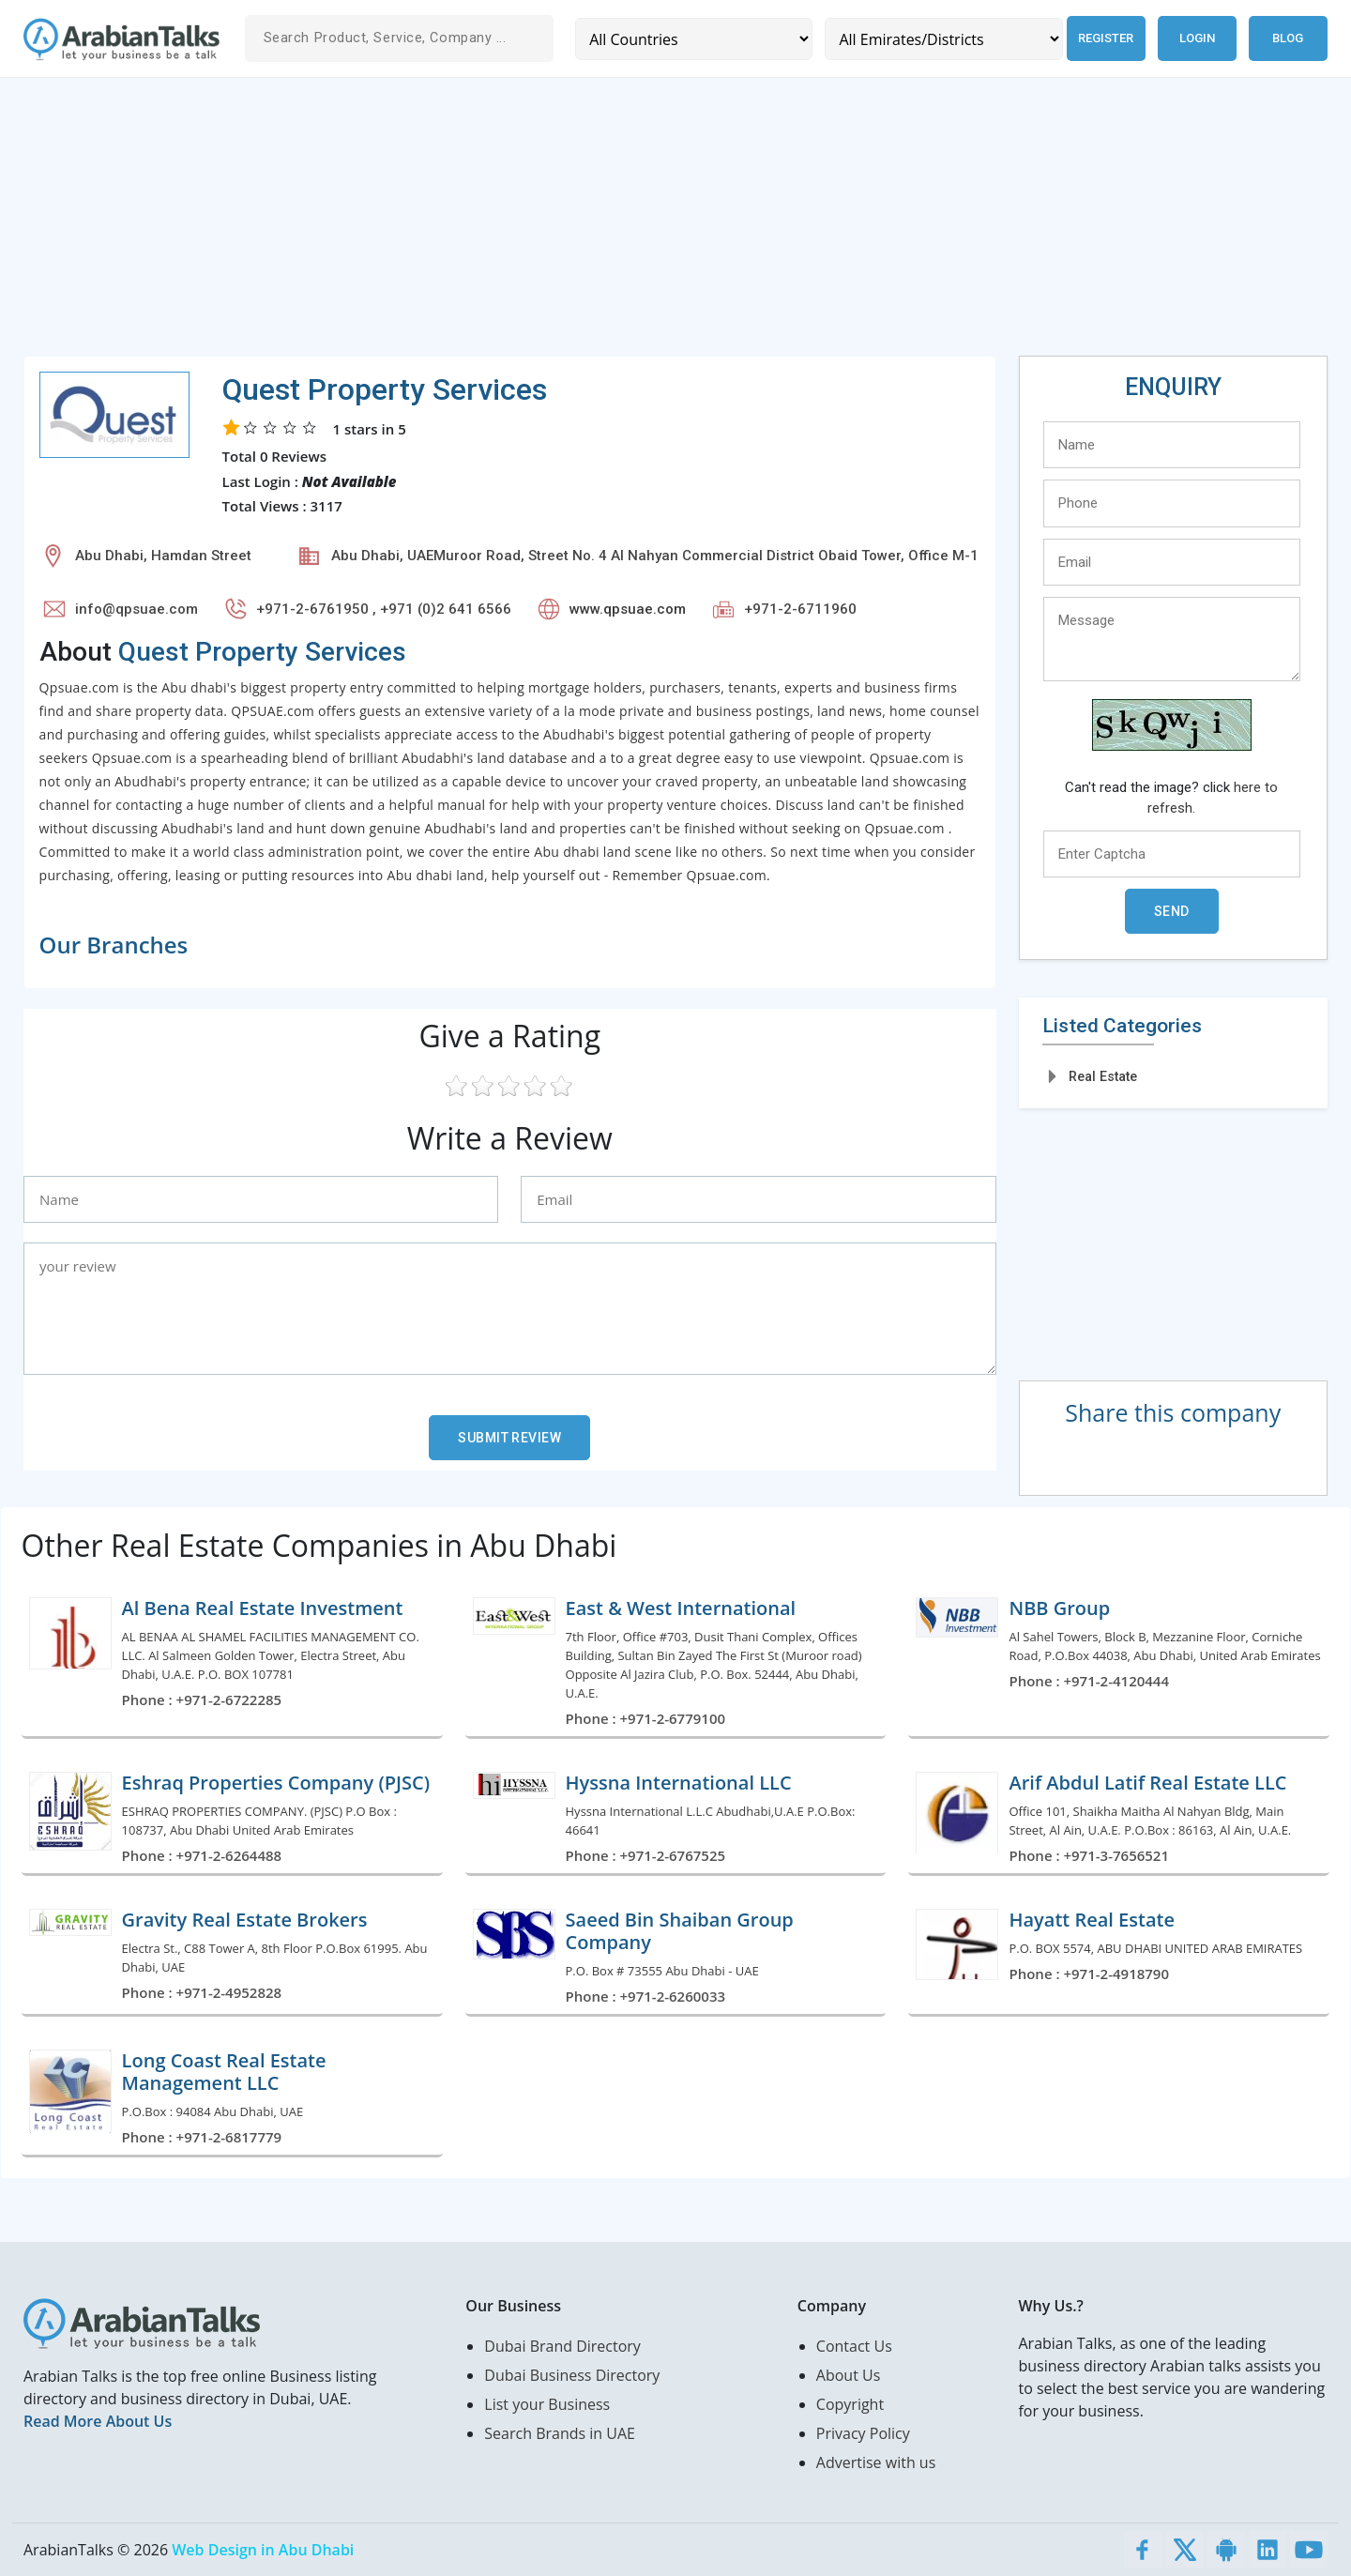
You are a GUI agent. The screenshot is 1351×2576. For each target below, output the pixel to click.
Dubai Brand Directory (562, 2346)
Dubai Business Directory (572, 2375)
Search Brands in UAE (559, 2433)
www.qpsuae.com (627, 609)
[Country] (690, 39)
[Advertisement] (586, 224)
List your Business (547, 2404)
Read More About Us (97, 2421)
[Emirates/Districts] (933, 39)
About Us (848, 2375)
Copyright (850, 2404)
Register (1099, 38)
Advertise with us (875, 2462)
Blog (1287, 38)
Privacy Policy (863, 2433)
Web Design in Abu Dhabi (263, 2549)
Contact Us (854, 2346)
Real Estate (1103, 1076)
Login (1197, 38)
